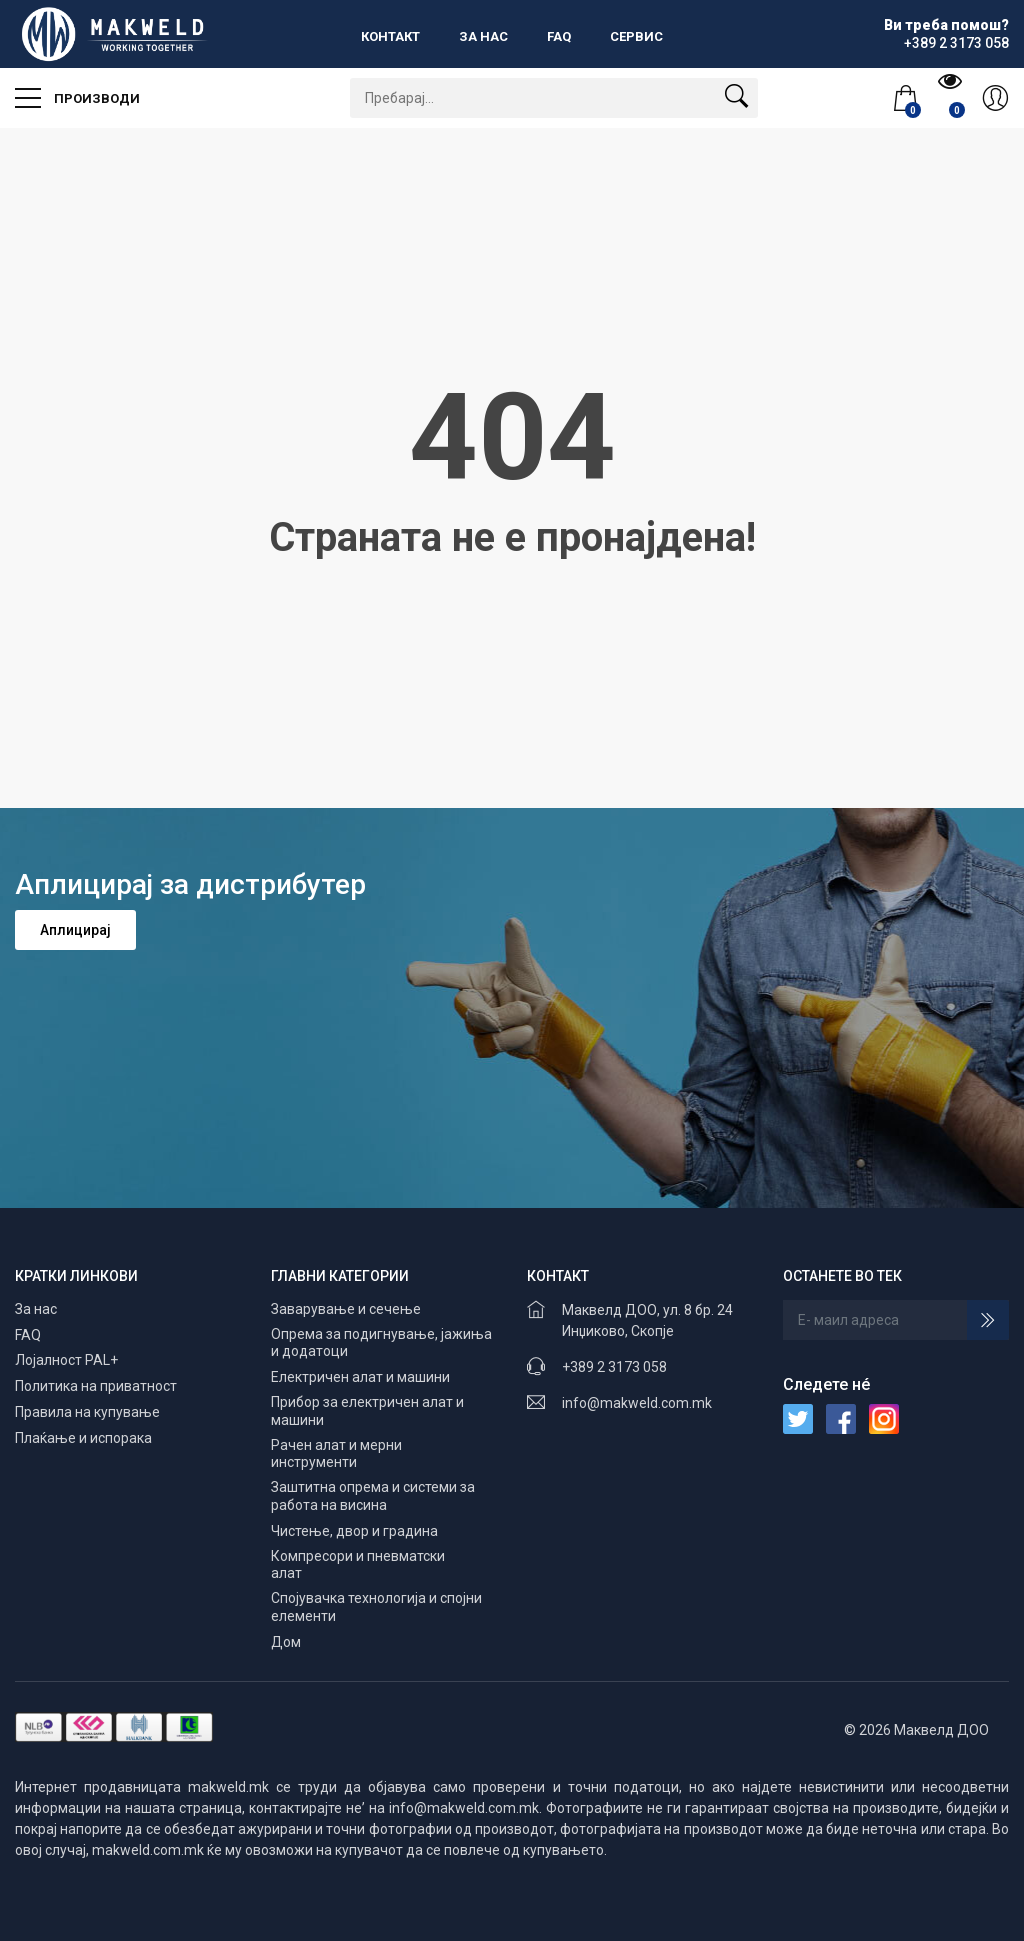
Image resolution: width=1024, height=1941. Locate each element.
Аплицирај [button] (75, 930)
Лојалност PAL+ (66, 1360)
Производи (77, 91)
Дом (286, 1642)
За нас (483, 36)
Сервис (636, 36)
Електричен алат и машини (360, 1377)
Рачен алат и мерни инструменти (336, 1454)
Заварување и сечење (346, 1309)
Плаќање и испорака (83, 1438)
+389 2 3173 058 (614, 1367)
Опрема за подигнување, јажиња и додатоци (381, 1343)
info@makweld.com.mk (637, 1403)
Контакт (390, 36)
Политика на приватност (96, 1386)
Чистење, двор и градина (354, 1531)
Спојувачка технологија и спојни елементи (376, 1607)
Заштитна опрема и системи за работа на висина (373, 1496)
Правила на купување (87, 1412)
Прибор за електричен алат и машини (367, 1411)
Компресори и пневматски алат (358, 1565)
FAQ (559, 36)
